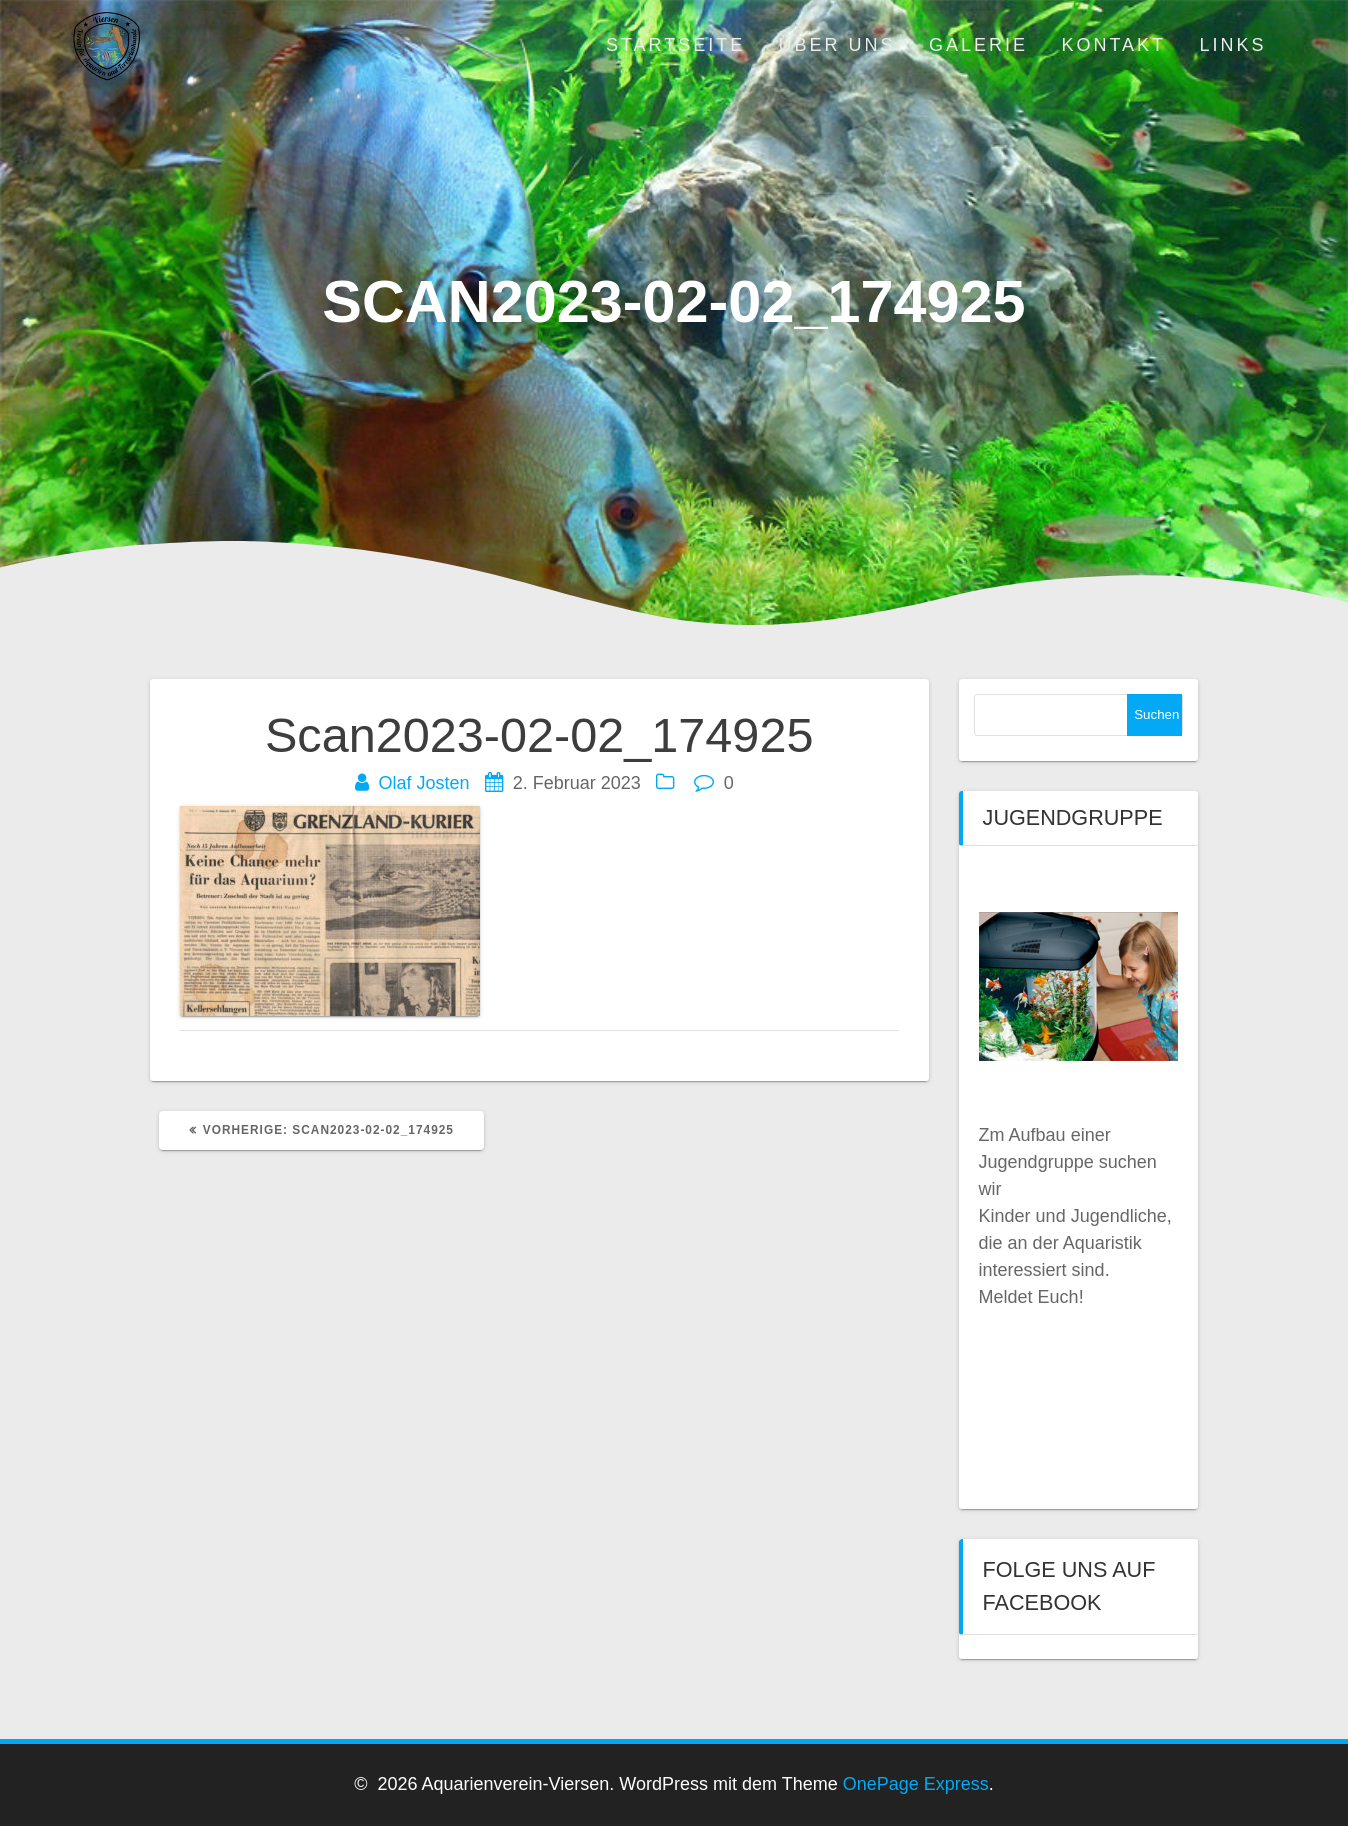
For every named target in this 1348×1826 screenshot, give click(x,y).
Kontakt (1113, 45)
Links (1232, 45)
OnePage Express (916, 1784)
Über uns (837, 45)
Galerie (978, 45)
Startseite (675, 45)
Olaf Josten (424, 783)
